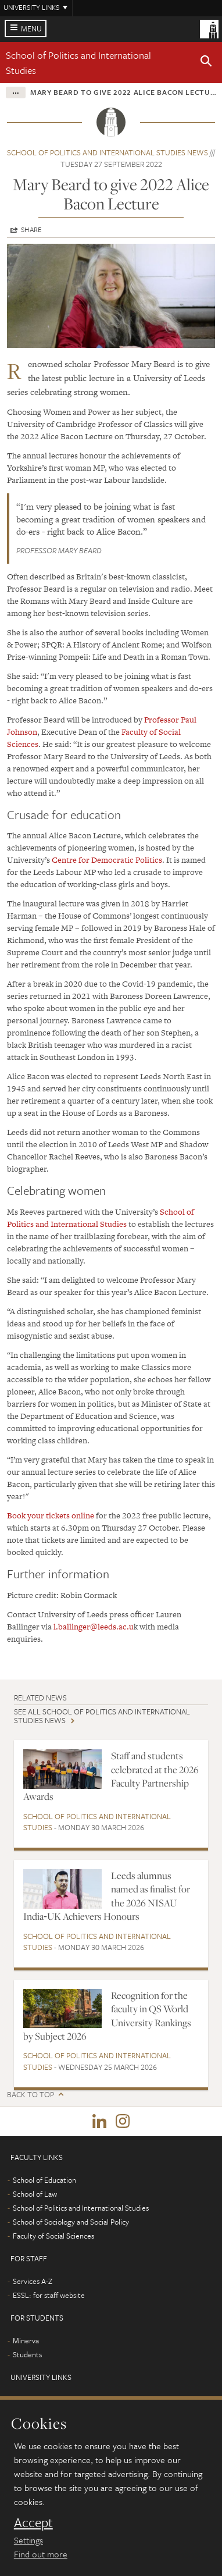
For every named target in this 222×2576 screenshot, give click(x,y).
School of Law (35, 2194)
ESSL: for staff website (49, 2295)
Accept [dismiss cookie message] (33, 2522)
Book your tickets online (50, 1515)
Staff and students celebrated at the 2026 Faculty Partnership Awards (111, 1776)
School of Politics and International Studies (100, 1218)
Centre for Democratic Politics (107, 860)
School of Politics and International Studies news (107, 152)
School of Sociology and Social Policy (71, 2222)
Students (27, 2354)
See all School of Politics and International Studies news (102, 1716)
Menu (31, 28)
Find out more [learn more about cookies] (40, 2553)
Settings (28, 2540)
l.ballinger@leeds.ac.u (93, 1626)
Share (31, 229)
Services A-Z (32, 2281)
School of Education (44, 2180)
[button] (206, 63)
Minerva (26, 2340)
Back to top (30, 2094)
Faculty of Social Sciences (53, 2235)
